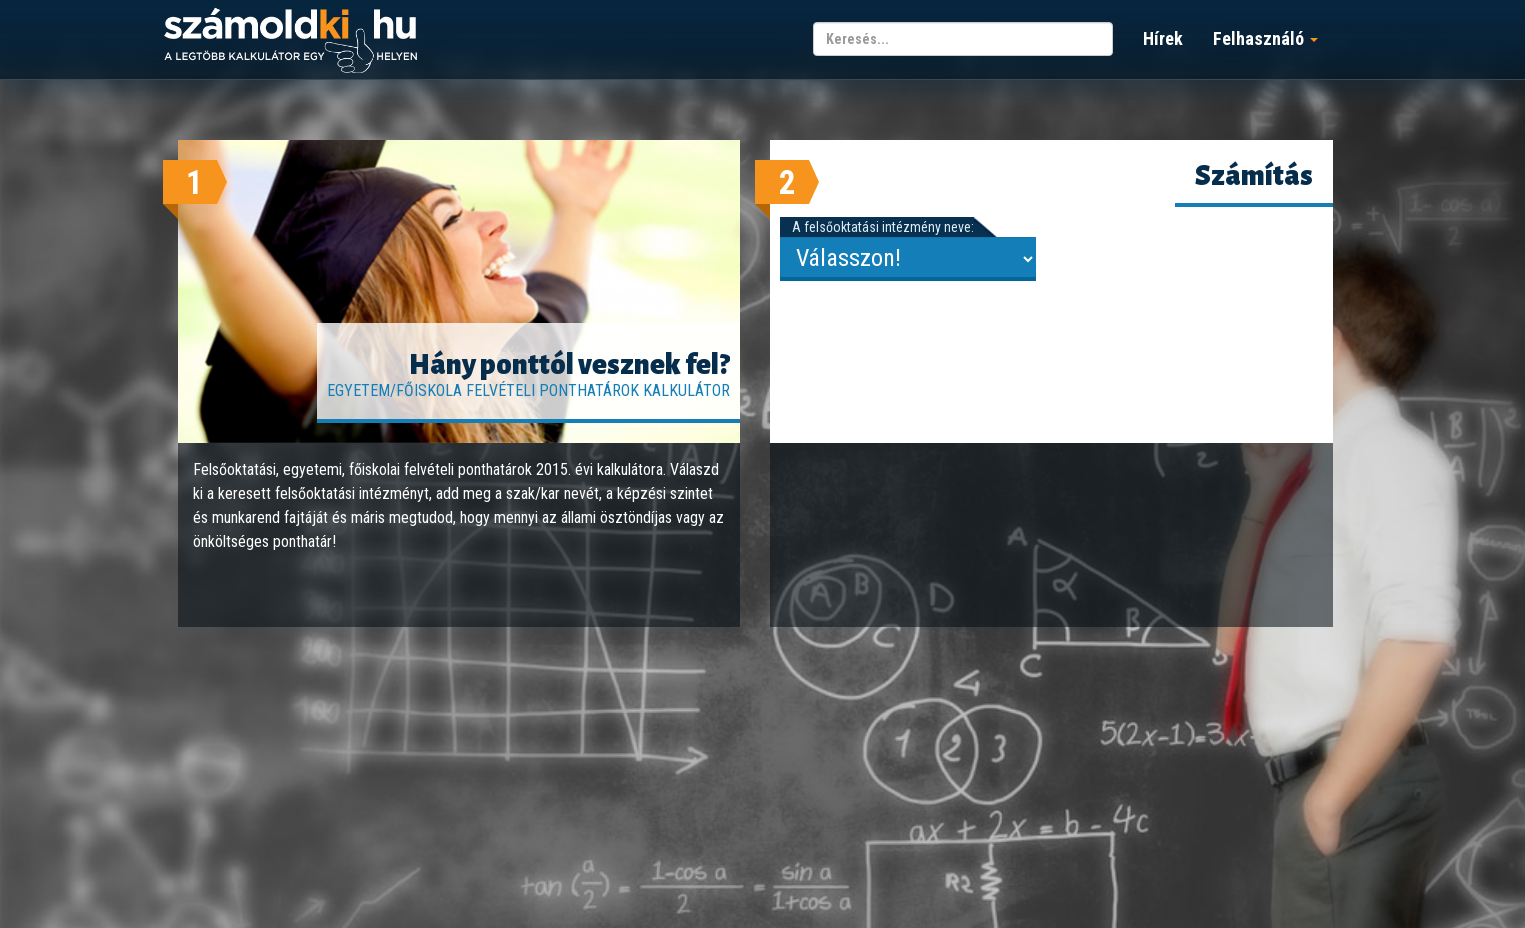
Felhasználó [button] (1265, 38)
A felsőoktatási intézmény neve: (883, 227)
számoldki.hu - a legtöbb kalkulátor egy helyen (290, 41)
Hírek (1163, 38)
